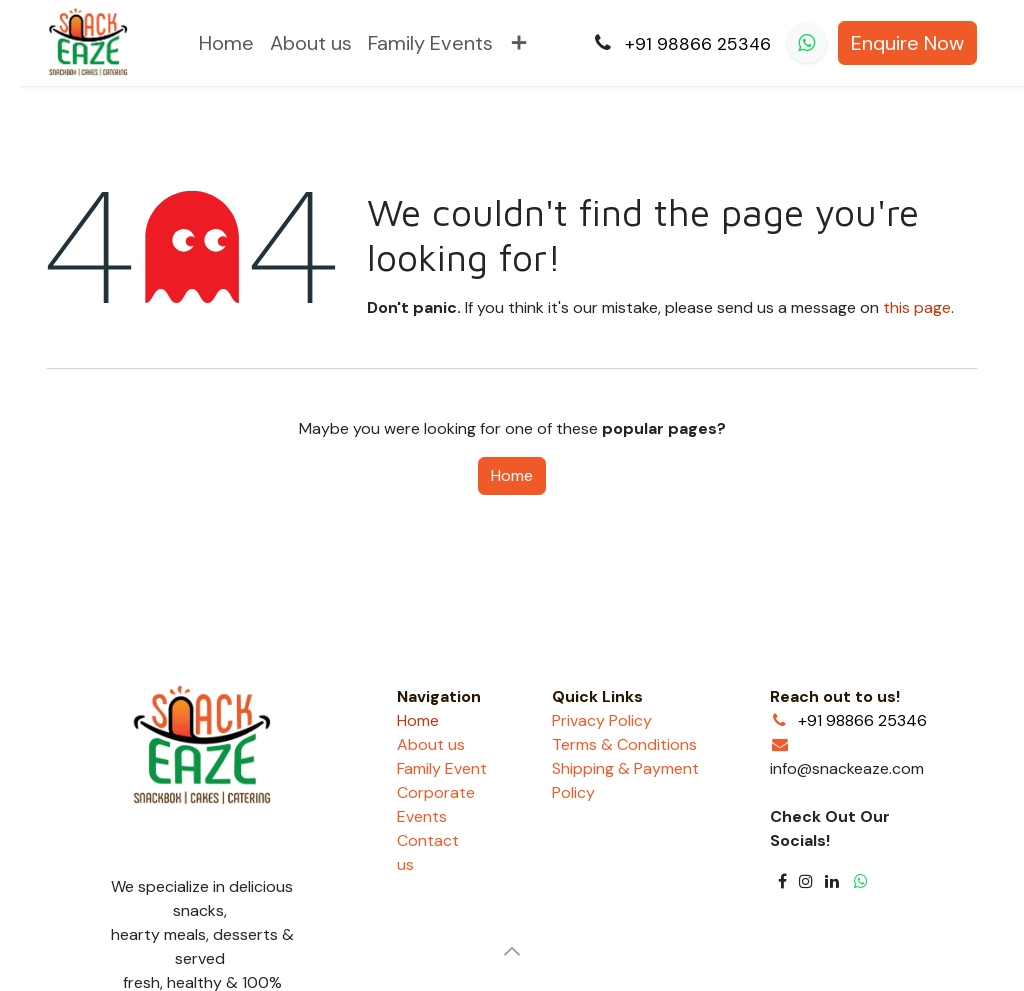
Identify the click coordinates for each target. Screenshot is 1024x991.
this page (917, 307)
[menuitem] (226, 43)
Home (512, 475)
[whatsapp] (807, 43)
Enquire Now (907, 43)
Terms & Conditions (624, 744)
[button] (512, 951)
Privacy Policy (602, 720)
